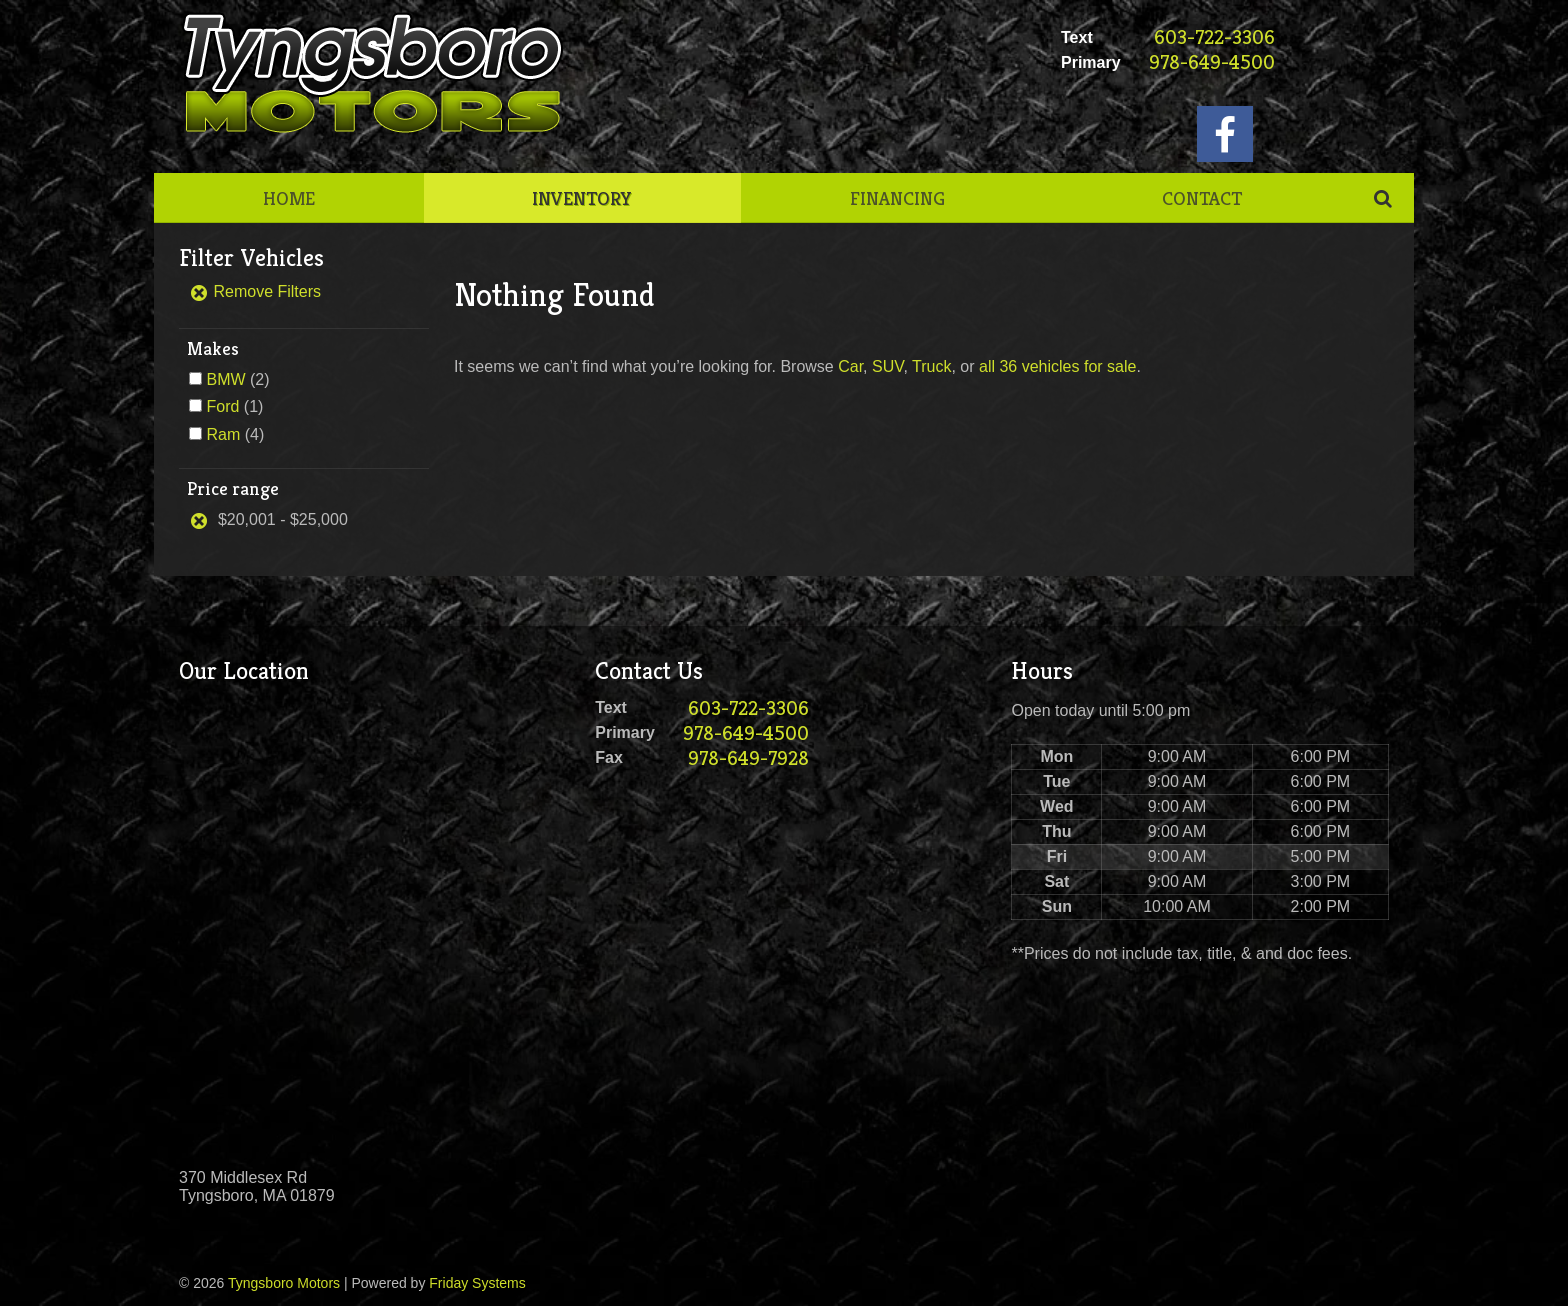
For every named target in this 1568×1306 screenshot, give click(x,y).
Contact (1202, 198)
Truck (931, 366)
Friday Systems (477, 1283)
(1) (234, 406)
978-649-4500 (1212, 62)
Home (289, 198)
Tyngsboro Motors (284, 1283)
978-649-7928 (748, 758)
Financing (897, 198)
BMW (225, 379)
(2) (237, 379)
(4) (235, 434)
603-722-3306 (1214, 37)
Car (850, 366)
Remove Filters (255, 291)
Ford (222, 406)
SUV (887, 366)
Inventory (582, 198)
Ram (223, 434)
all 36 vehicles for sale (1057, 366)
